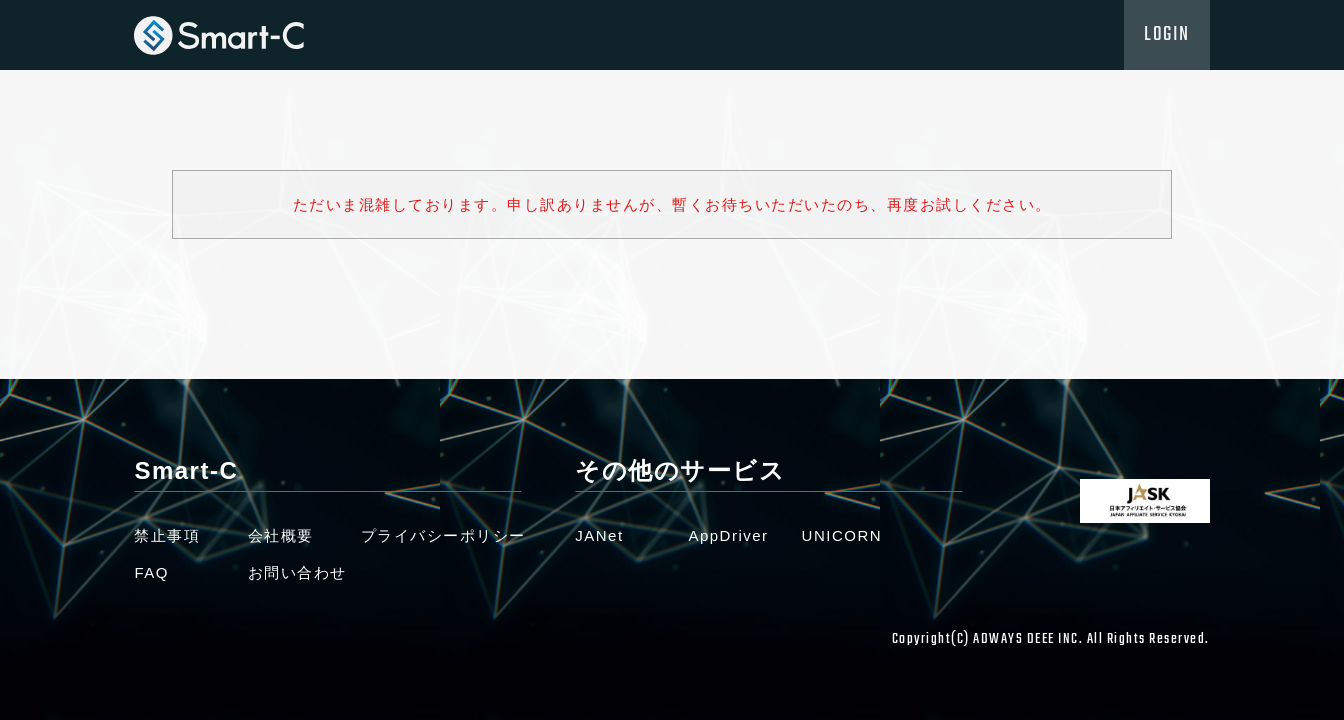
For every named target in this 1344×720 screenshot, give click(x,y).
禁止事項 (167, 535)
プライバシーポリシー (443, 535)
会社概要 (281, 535)
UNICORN (842, 535)
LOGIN (1167, 35)
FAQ (151, 572)
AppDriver (728, 535)
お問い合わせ (297, 572)
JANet (599, 535)
